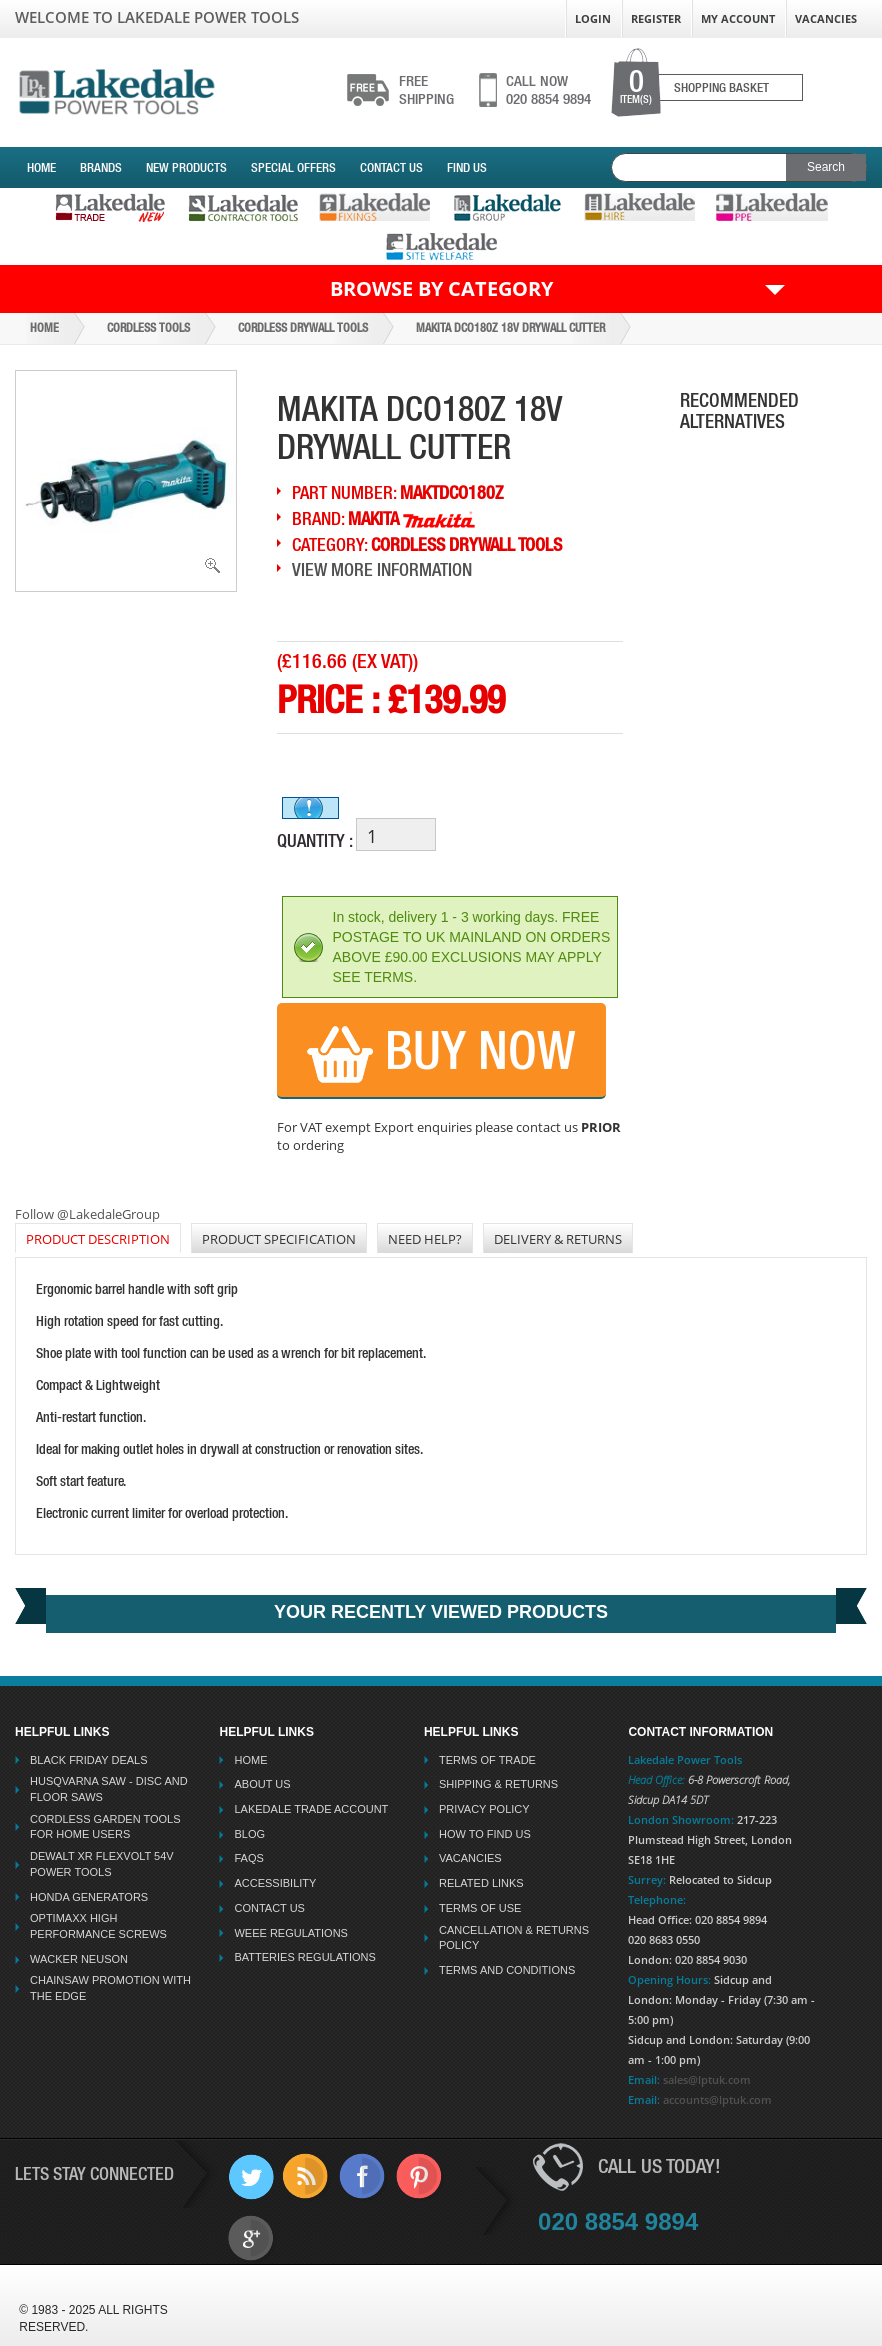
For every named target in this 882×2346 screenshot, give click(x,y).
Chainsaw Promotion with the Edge (110, 1988)
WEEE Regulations (290, 1933)
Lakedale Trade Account (311, 1809)
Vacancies (826, 18)
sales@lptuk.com (707, 2079)
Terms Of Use (480, 1908)
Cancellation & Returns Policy (514, 1938)
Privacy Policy (484, 1809)
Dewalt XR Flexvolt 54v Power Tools (102, 1864)
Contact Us (391, 167)
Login (593, 18)
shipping (426, 90)
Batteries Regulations (304, 1957)
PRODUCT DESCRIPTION (98, 1239)
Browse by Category (441, 288)
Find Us (467, 167)
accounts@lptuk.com (717, 2099)
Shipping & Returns (498, 1784)
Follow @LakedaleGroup (87, 1214)
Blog (249, 1834)
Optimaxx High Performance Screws (98, 1926)
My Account (738, 18)
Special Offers (293, 167)
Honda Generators (89, 1897)
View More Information (382, 569)
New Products (186, 167)
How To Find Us (485, 1834)
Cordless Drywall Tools (303, 328)
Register (656, 18)
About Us (262, 1784)
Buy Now (441, 1052)
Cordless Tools (148, 328)
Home (41, 167)
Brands (101, 167)
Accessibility (275, 1883)
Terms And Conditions (507, 1970)
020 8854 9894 (548, 90)
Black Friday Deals (89, 1760)
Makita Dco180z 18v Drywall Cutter (510, 328)
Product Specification (279, 1239)
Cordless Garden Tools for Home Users (105, 1827)
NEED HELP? (425, 1239)
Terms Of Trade (487, 1760)
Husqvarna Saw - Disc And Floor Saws (109, 1789)
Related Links (481, 1883)
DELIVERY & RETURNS (558, 1239)
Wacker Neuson (79, 1959)
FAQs (248, 1858)
